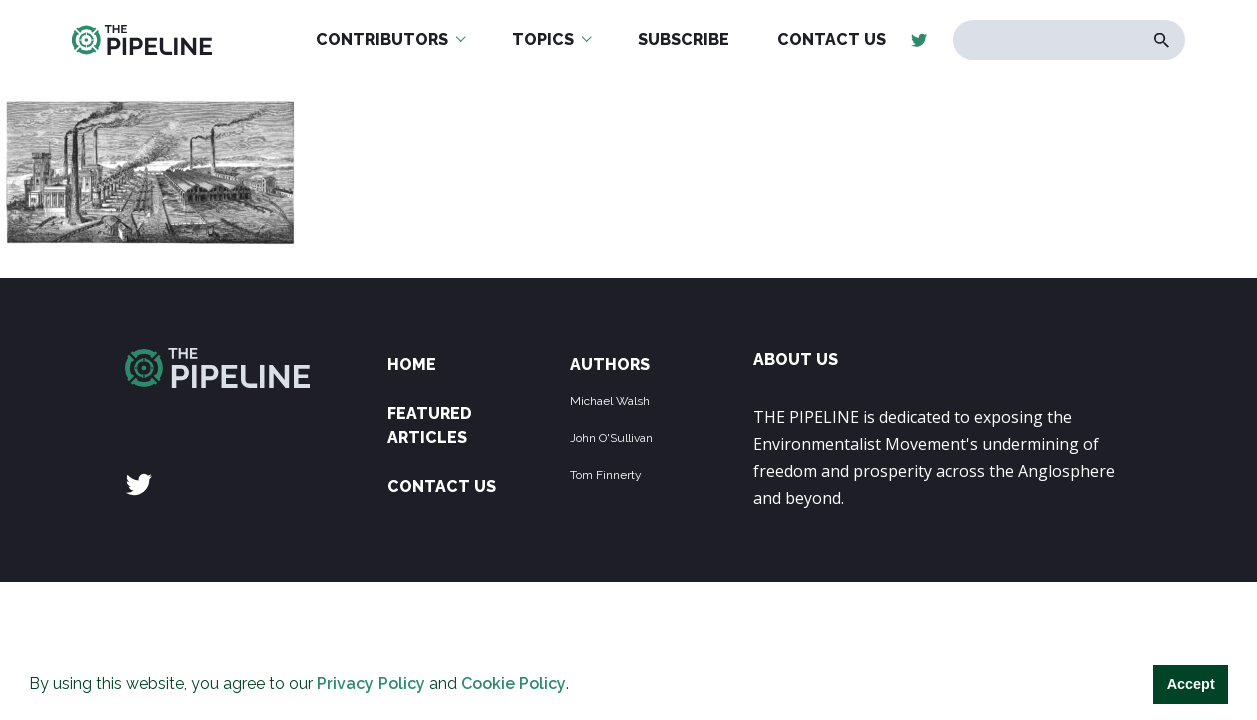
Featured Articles (429, 425)
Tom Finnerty (606, 475)
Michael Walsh (610, 401)
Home (411, 364)
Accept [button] (1191, 684)
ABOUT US (795, 359)
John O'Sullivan (611, 438)
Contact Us (441, 486)
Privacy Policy (371, 683)
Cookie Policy (513, 683)
